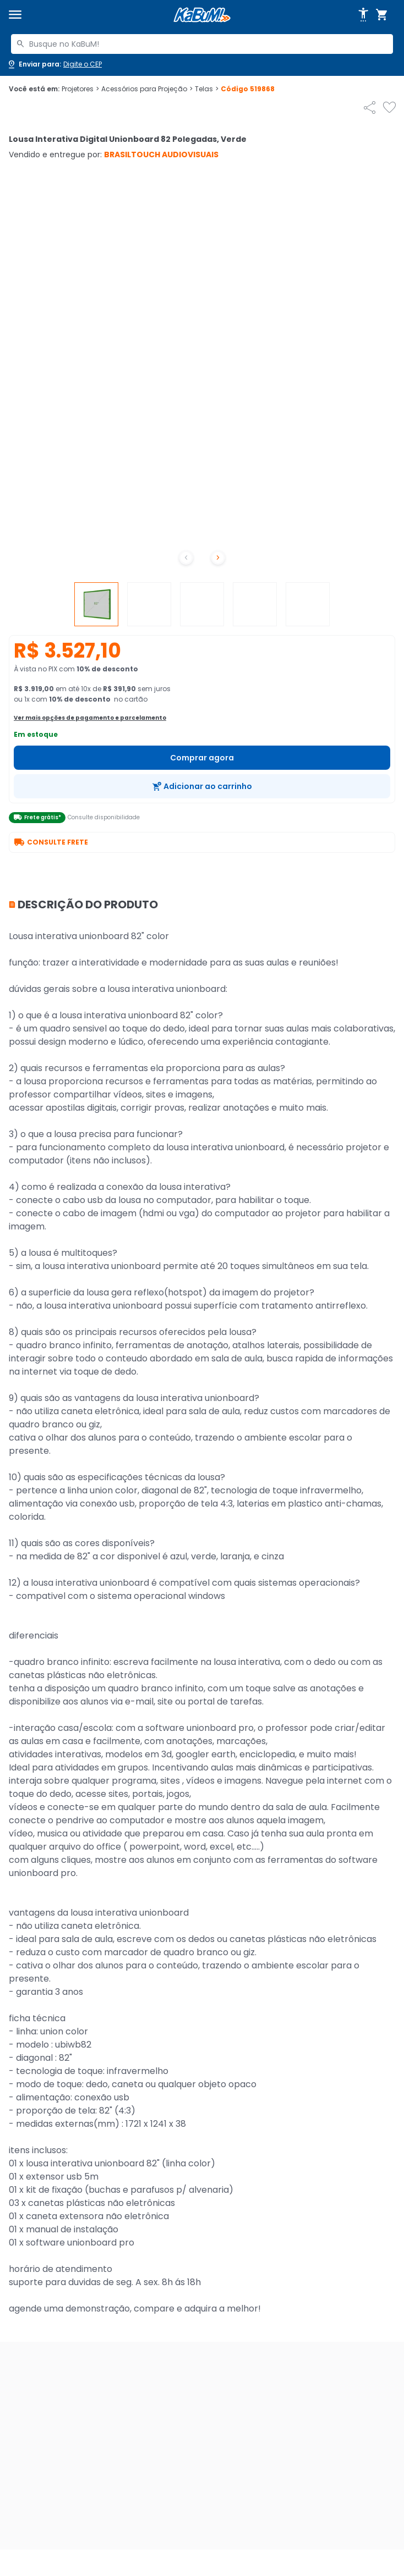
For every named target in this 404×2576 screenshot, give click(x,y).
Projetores (80, 89)
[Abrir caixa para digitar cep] (54, 64)
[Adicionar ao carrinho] (202, 786)
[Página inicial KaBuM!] (202, 15)
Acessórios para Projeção (147, 89)
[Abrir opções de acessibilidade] (363, 15)
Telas (207, 89)
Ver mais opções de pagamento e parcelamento (90, 718)
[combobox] (202, 44)
